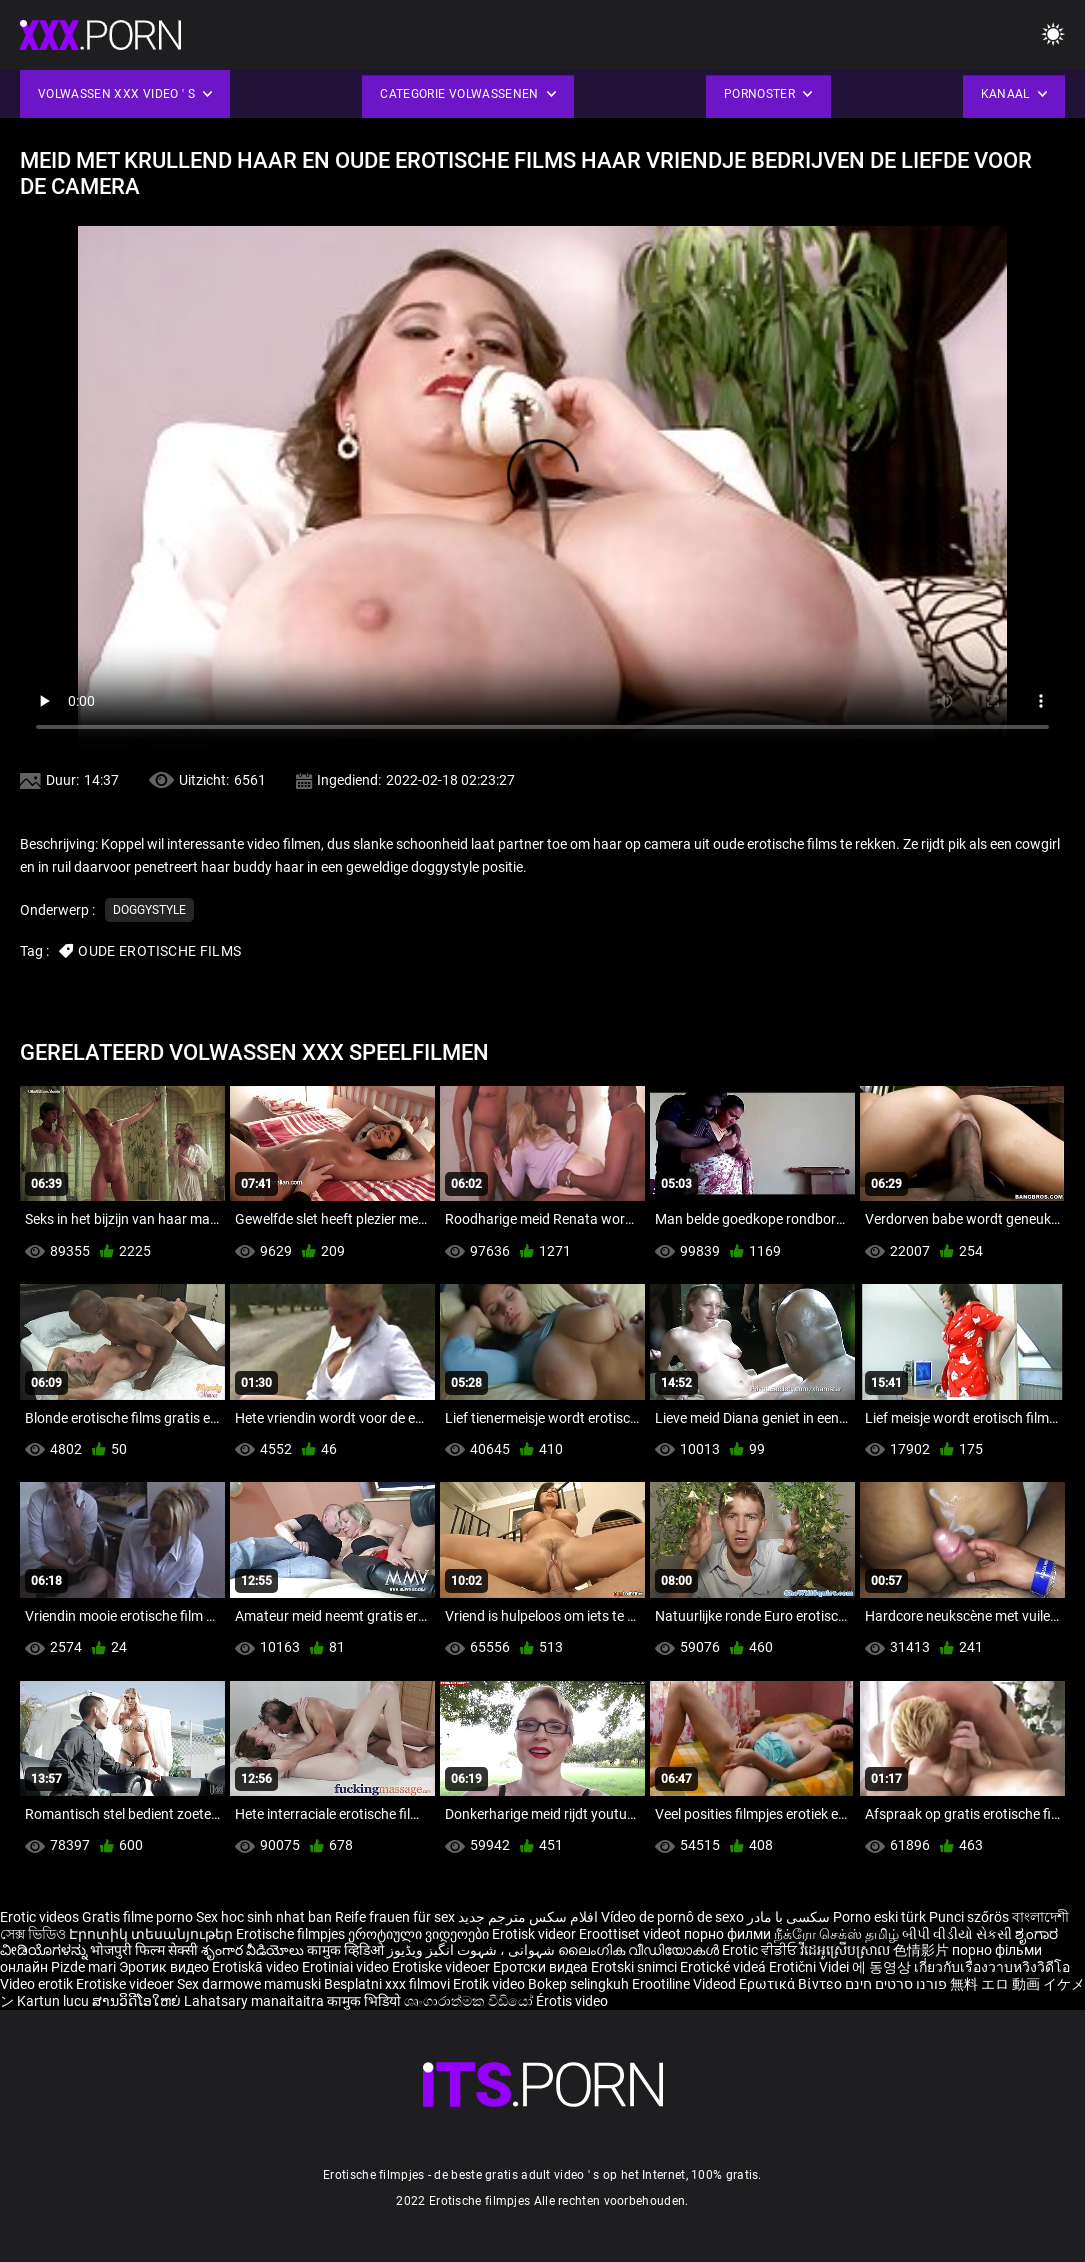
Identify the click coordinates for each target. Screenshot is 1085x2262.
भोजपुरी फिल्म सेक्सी (144, 1950)
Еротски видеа (542, 1967)
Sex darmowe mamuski (249, 1984)
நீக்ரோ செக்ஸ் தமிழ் (836, 1934)
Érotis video (572, 2001)
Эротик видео (165, 1967)
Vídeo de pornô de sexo (672, 1917)
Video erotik (38, 1984)
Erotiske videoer (442, 1967)
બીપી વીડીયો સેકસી (957, 1934)
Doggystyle (149, 910)
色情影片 (922, 1950)
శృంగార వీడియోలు (254, 1950)
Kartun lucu (54, 2001)
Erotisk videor (535, 1934)
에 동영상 (883, 1967)
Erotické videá (724, 1967)
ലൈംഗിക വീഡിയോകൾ (640, 1950)
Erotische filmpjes (290, 1934)
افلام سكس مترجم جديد (528, 1917)
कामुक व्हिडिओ (347, 1950)
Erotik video (490, 1984)
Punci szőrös (969, 1917)
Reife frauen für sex (395, 1917)
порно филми (727, 1934)
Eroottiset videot (631, 1934)
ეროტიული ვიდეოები (420, 1934)
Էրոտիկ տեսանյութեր (152, 1934)
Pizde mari (83, 1967)
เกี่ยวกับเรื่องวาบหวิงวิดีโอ (992, 1967)
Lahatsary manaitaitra (255, 2001)
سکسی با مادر (788, 1917)
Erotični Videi (810, 1967)
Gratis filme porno (137, 1917)
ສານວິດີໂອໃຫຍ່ (138, 2001)
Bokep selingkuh (578, 1984)
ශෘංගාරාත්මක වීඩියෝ (470, 2001)
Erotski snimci (635, 1967)
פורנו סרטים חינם (896, 1984)
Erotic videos (41, 1917)
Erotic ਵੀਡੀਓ (761, 1950)
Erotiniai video (347, 1967)
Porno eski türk (879, 1917)
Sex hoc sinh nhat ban (264, 1917)
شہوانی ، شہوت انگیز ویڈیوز (472, 1950)
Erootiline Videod (685, 1984)
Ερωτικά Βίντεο (792, 1984)
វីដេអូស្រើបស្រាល (846, 1950)
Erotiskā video (257, 1967)
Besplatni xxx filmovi (387, 1984)
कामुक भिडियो (365, 2001)
